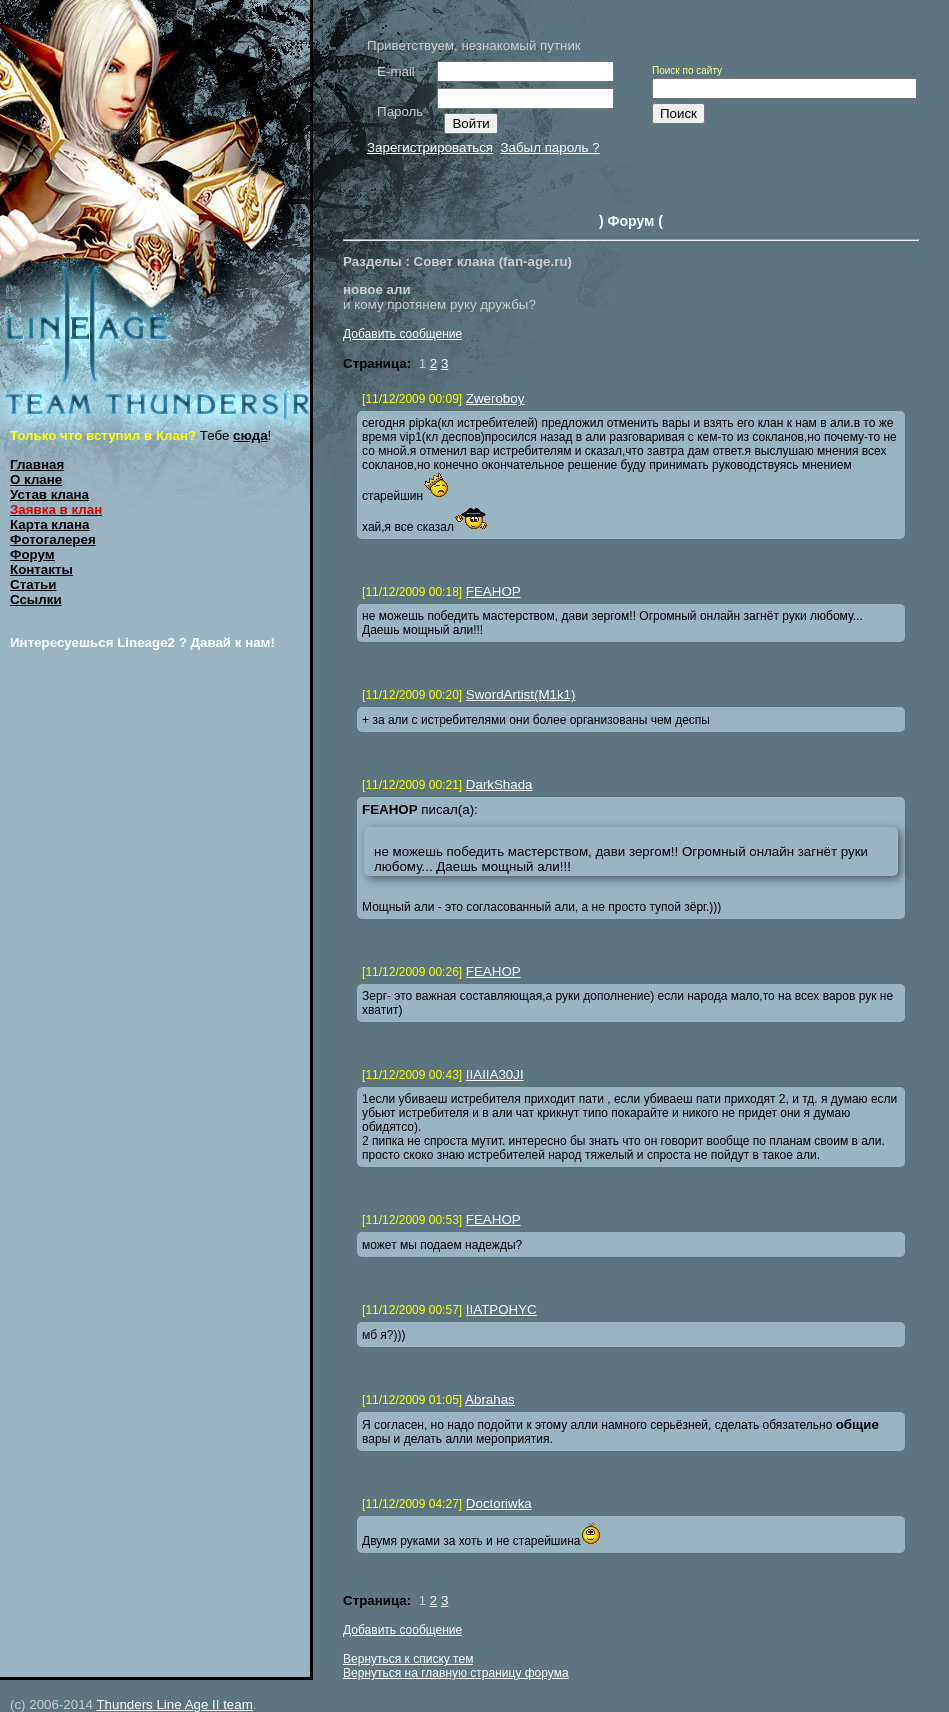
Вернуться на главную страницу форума (456, 1673)
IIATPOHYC (501, 1309)
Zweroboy (495, 398)
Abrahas (490, 1399)
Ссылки (36, 599)
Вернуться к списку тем (408, 1659)
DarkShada (499, 784)
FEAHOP (493, 591)
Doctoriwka (499, 1503)
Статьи (33, 584)
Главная (37, 464)
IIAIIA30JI (495, 1074)
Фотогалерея (53, 539)
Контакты (41, 569)
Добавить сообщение (402, 334)
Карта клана (50, 524)
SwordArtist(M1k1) (521, 694)
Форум (32, 554)
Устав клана (49, 494)
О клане (36, 479)
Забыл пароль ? (549, 147)
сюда (250, 435)
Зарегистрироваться (430, 147)
